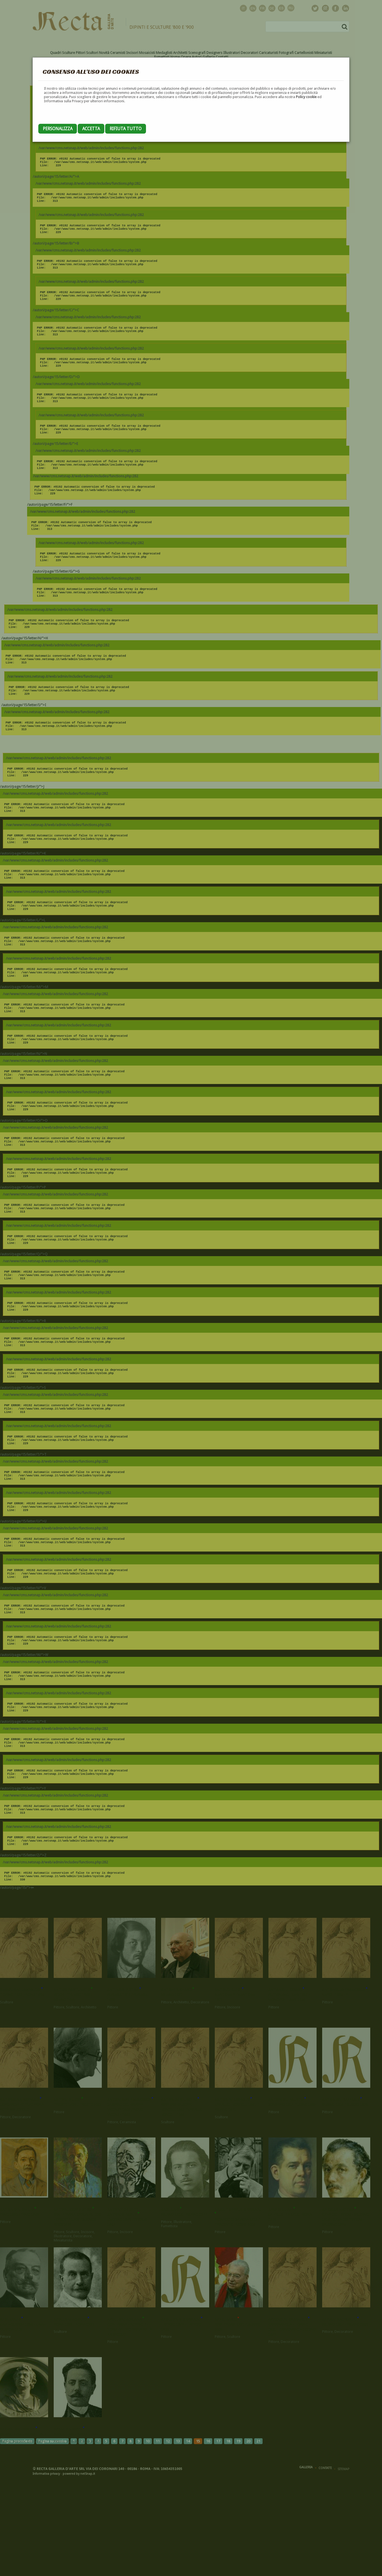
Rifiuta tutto (126, 128)
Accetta (91, 128)
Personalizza (57, 128)
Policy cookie (306, 97)
